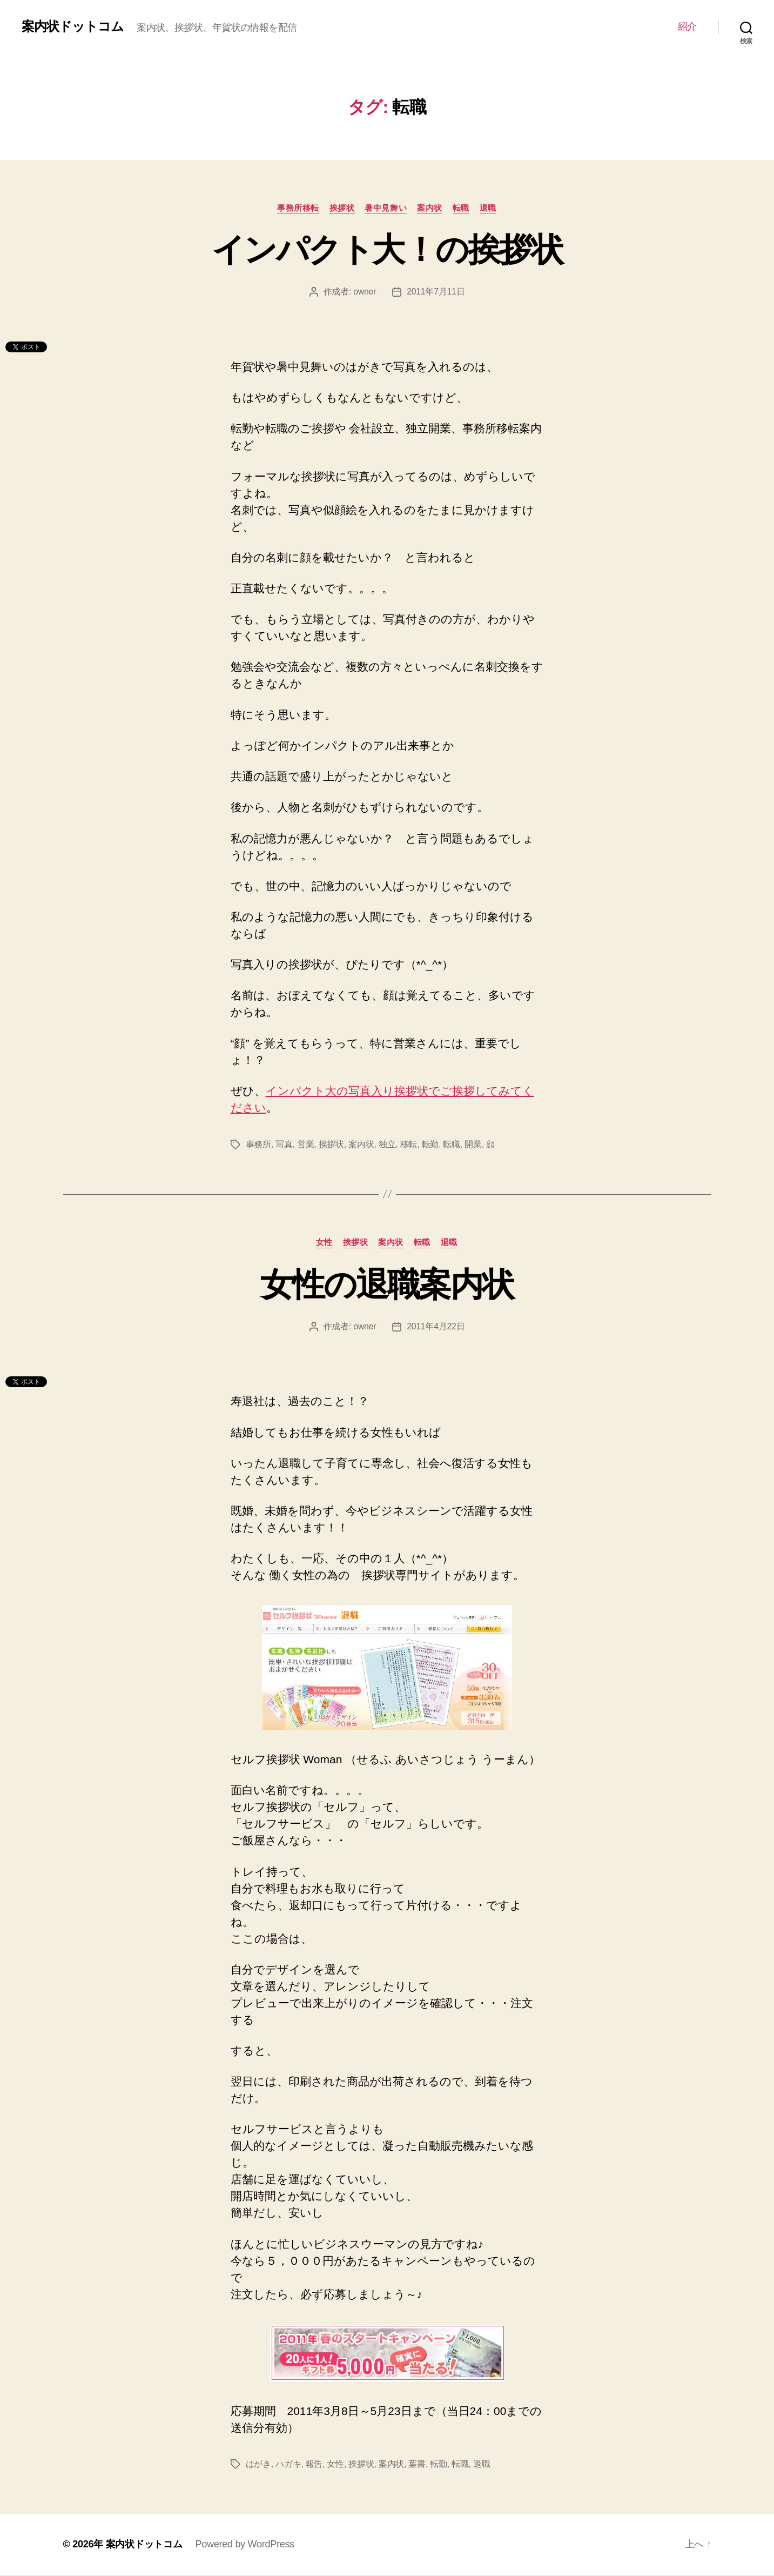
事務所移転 (297, 207)
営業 (305, 1144)
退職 (489, 207)
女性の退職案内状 (387, 1284)
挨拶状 (341, 207)
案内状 (430, 207)
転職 (462, 207)
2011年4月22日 (436, 1327)
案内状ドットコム (73, 26)
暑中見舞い (386, 207)
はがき (258, 2465)
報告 (314, 2465)
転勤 (430, 1144)
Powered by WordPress (245, 2545)
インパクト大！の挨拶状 (387, 249)
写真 (283, 1144)
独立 (387, 1144)
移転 (408, 1144)
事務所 (258, 1144)
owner (364, 292)
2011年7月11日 (436, 292)
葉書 (416, 2465)
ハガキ (288, 2465)
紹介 (687, 26)
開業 (473, 1144)
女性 (323, 1243)
